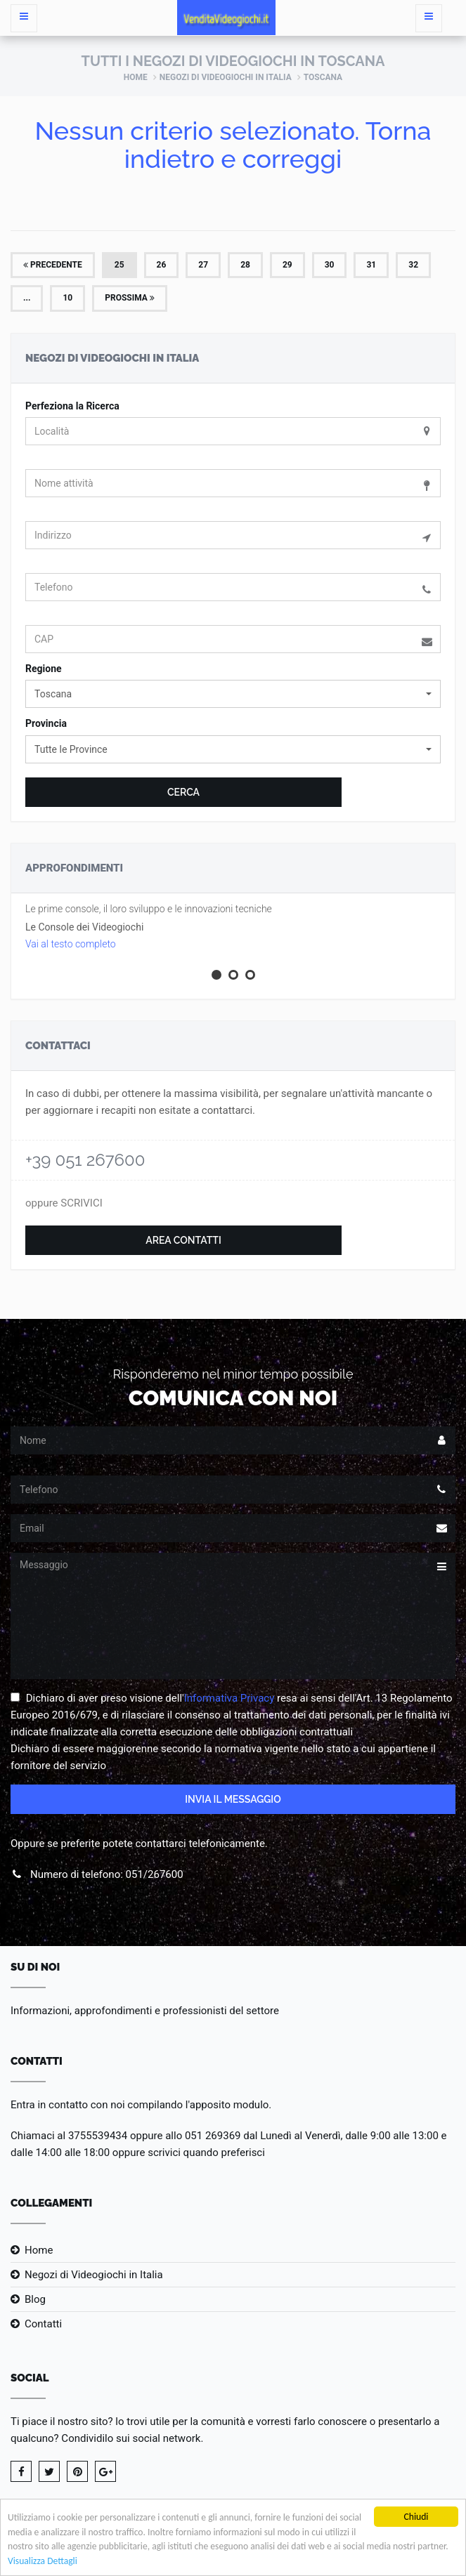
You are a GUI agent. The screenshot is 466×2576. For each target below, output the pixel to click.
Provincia (46, 723)
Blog (35, 2299)
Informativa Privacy (229, 1698)
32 (413, 265)
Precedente (52, 265)
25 (119, 265)
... (26, 298)
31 (371, 265)
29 (287, 265)
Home (136, 77)
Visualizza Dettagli (42, 2562)
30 (330, 265)
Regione (43, 668)
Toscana (323, 77)
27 (203, 265)
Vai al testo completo (70, 943)
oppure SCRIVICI (64, 1203)
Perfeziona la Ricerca (72, 406)
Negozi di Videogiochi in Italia (226, 77)
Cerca (183, 792)
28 (245, 265)
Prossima (130, 298)
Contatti (43, 2324)
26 (162, 265)
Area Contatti (183, 1240)
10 (67, 298)
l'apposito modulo (227, 2104)
